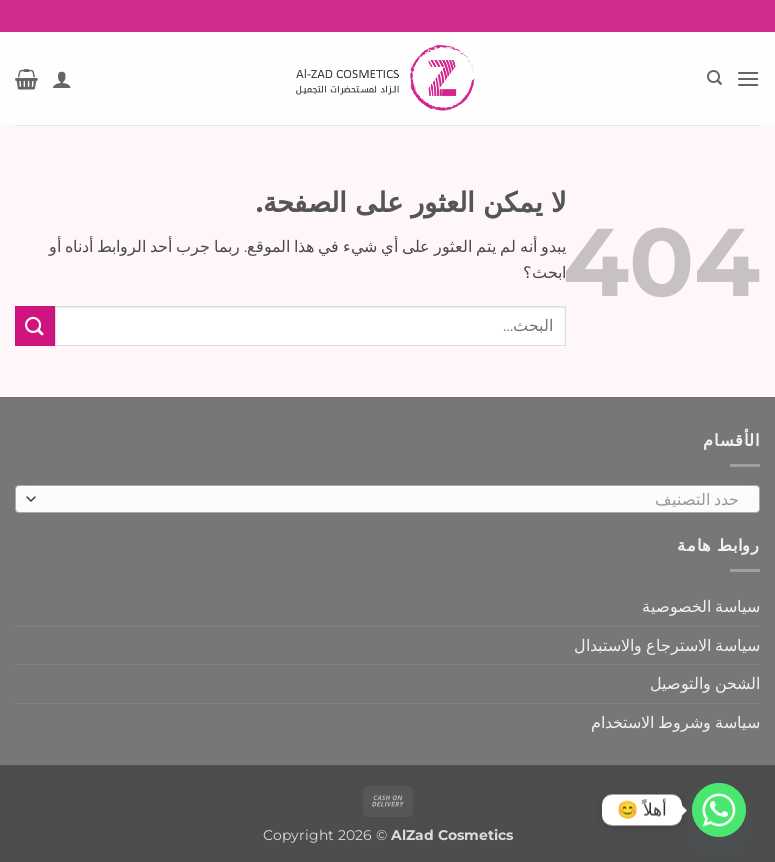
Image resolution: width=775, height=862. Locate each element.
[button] (748, 78)
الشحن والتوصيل (705, 683)
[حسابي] (62, 79)
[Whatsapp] (719, 810)
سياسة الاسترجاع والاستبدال (667, 645)
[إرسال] (35, 325)
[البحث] (713, 78)
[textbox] (392, 500)
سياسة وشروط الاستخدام (675, 722)
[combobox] (387, 499)
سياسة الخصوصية (701, 606)
